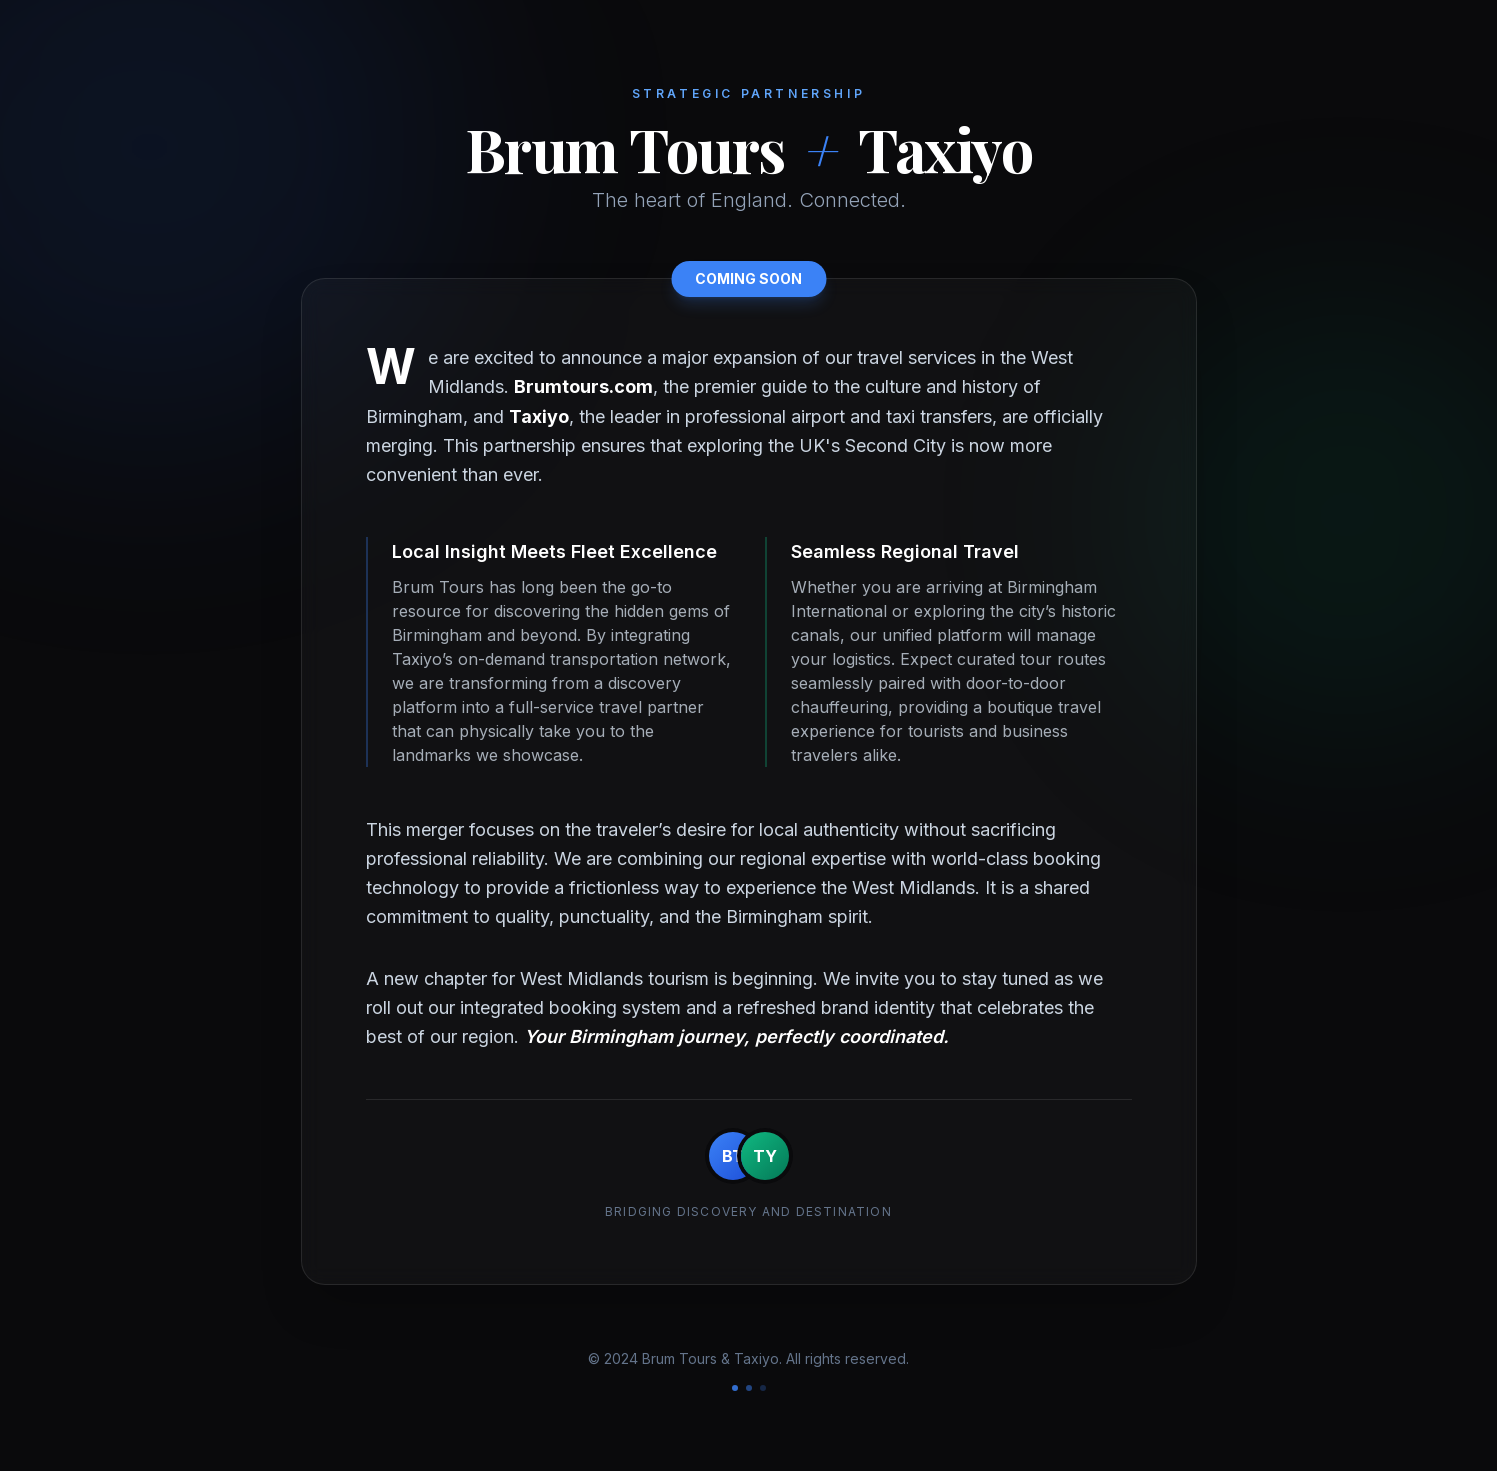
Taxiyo (539, 416)
